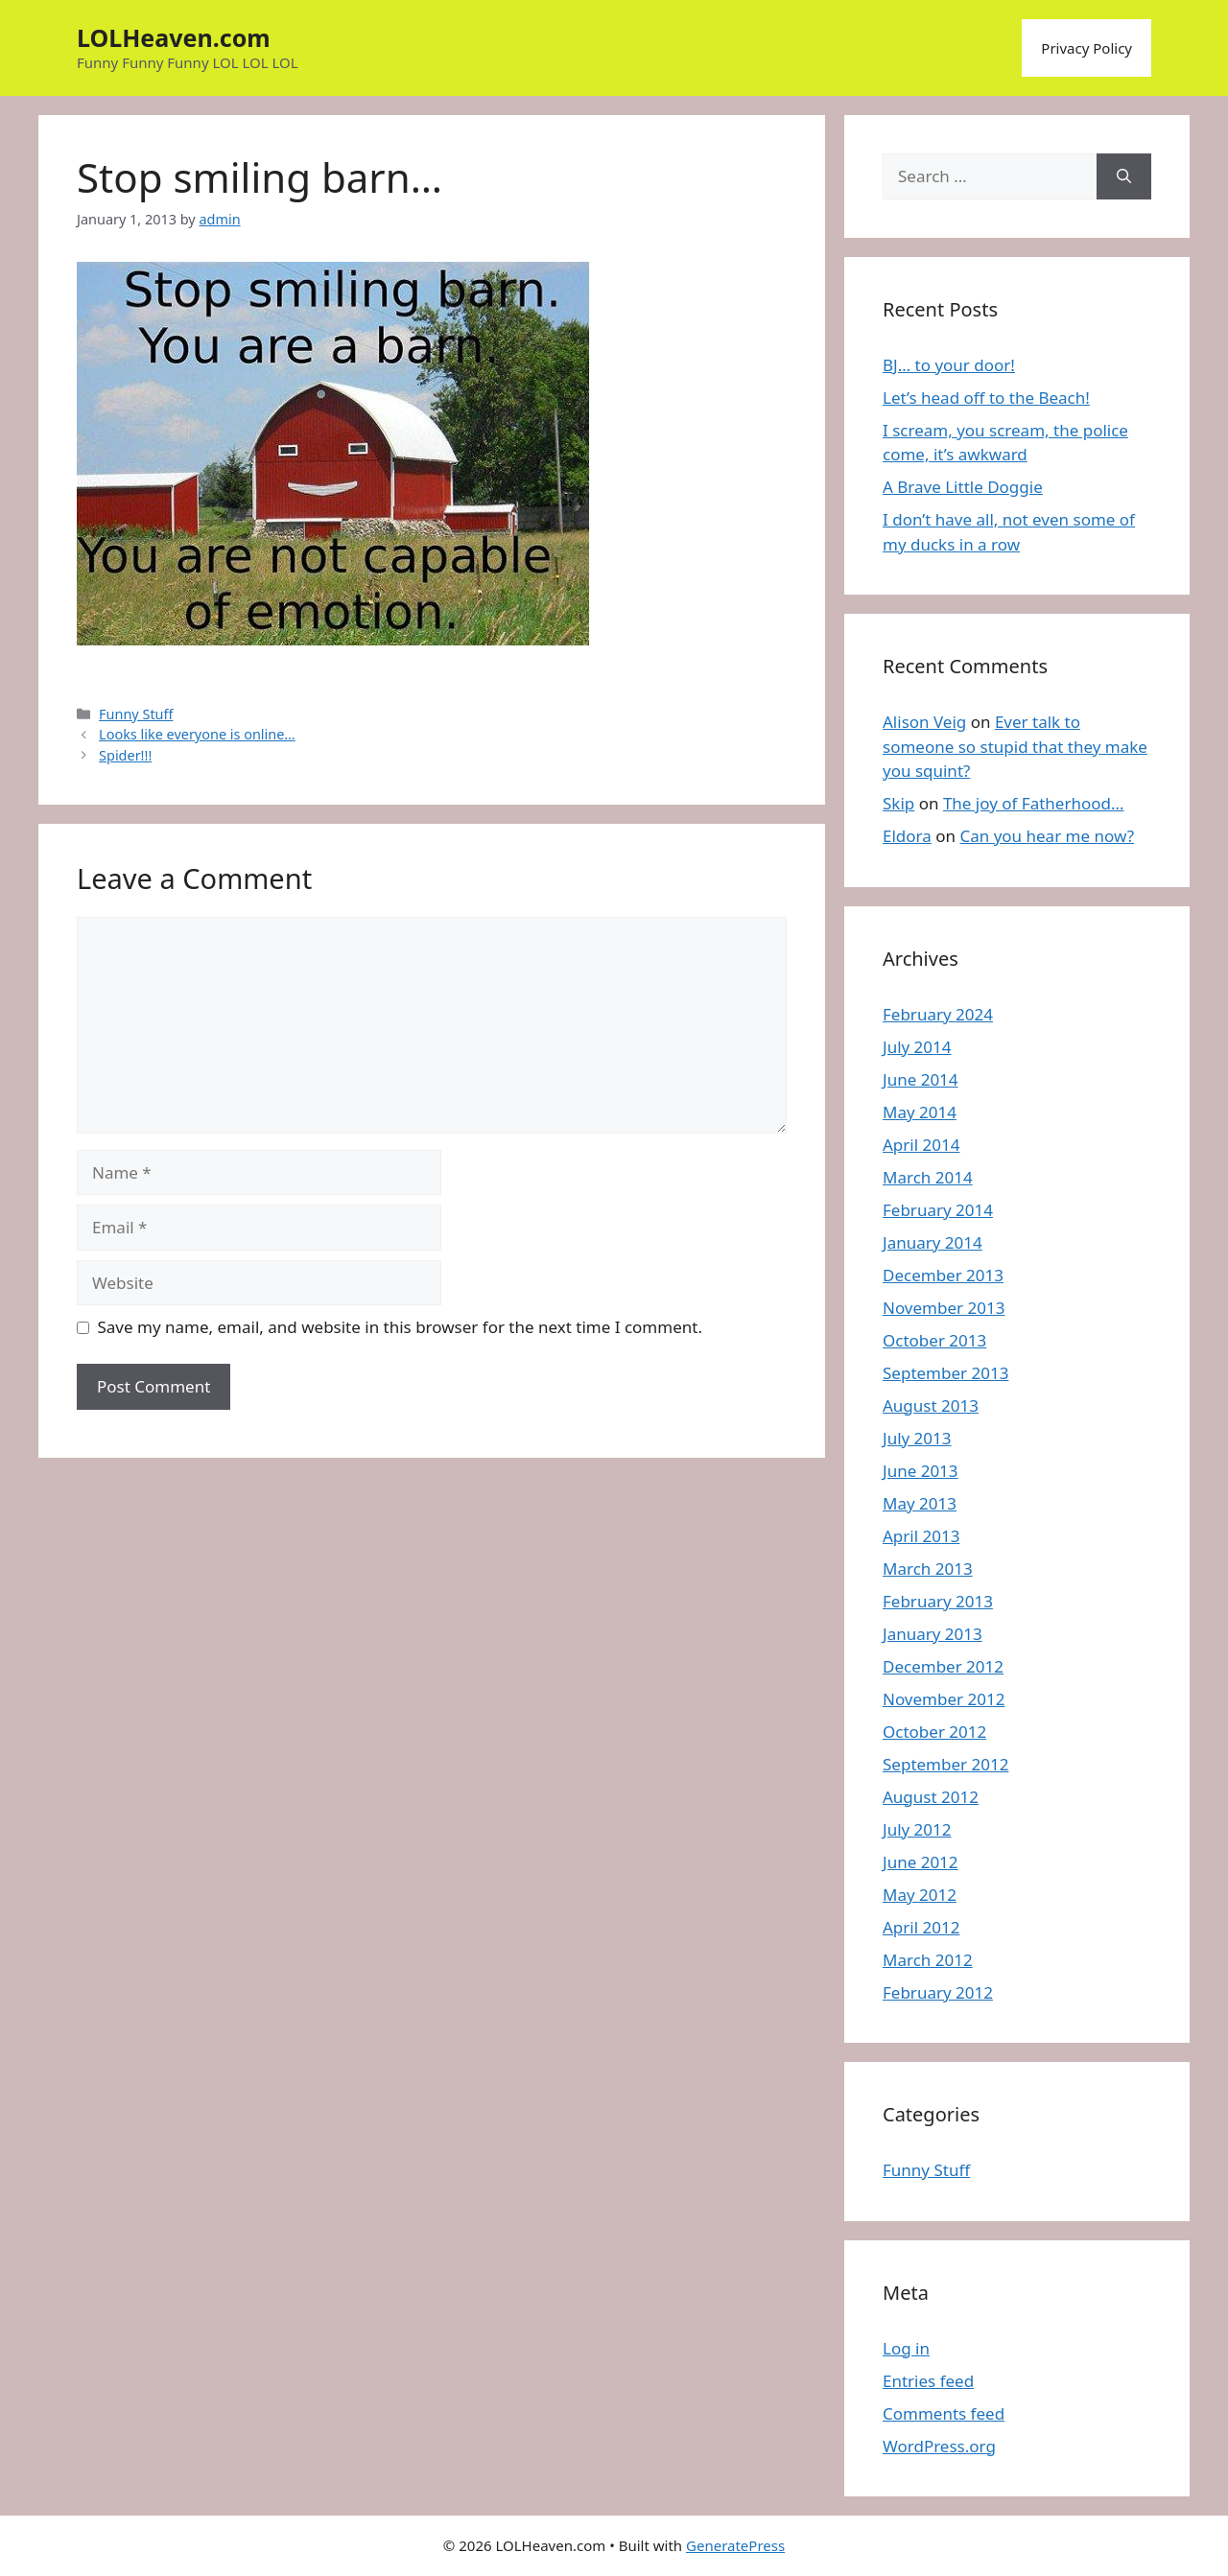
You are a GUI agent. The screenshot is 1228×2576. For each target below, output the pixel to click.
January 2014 (932, 1242)
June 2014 (920, 1079)
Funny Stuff (136, 714)
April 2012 (921, 1927)
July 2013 (917, 1438)
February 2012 (938, 1992)
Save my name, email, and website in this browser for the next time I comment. (400, 1327)
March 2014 (928, 1177)
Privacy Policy (1086, 48)
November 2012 (943, 1699)
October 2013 (934, 1340)
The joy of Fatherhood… (1033, 803)
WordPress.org (939, 2446)
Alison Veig (924, 722)
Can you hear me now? (1046, 836)
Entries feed (928, 2381)
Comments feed (943, 2413)
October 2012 (934, 1732)
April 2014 (921, 1145)
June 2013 (920, 1471)
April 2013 (921, 1536)
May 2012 (919, 1895)
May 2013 (919, 1503)
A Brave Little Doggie (963, 487)
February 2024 (938, 1014)
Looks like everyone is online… (197, 734)
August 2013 (931, 1405)
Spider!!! (125, 755)
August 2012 (931, 1797)
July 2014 (917, 1047)
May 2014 (919, 1112)
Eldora (907, 836)
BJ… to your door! (949, 365)
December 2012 (943, 1666)
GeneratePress (735, 2545)
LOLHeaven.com (174, 37)
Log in (906, 2348)
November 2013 (943, 1308)
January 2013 (932, 1634)
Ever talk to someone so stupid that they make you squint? (1015, 746)
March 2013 (928, 1568)
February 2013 (938, 1601)
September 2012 (945, 1764)
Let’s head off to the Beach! (986, 397)
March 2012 (928, 1960)
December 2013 (943, 1275)
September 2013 (945, 1373)
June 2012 (920, 1862)
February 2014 (938, 1210)
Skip (898, 803)
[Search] (1124, 176)
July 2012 (917, 1829)
